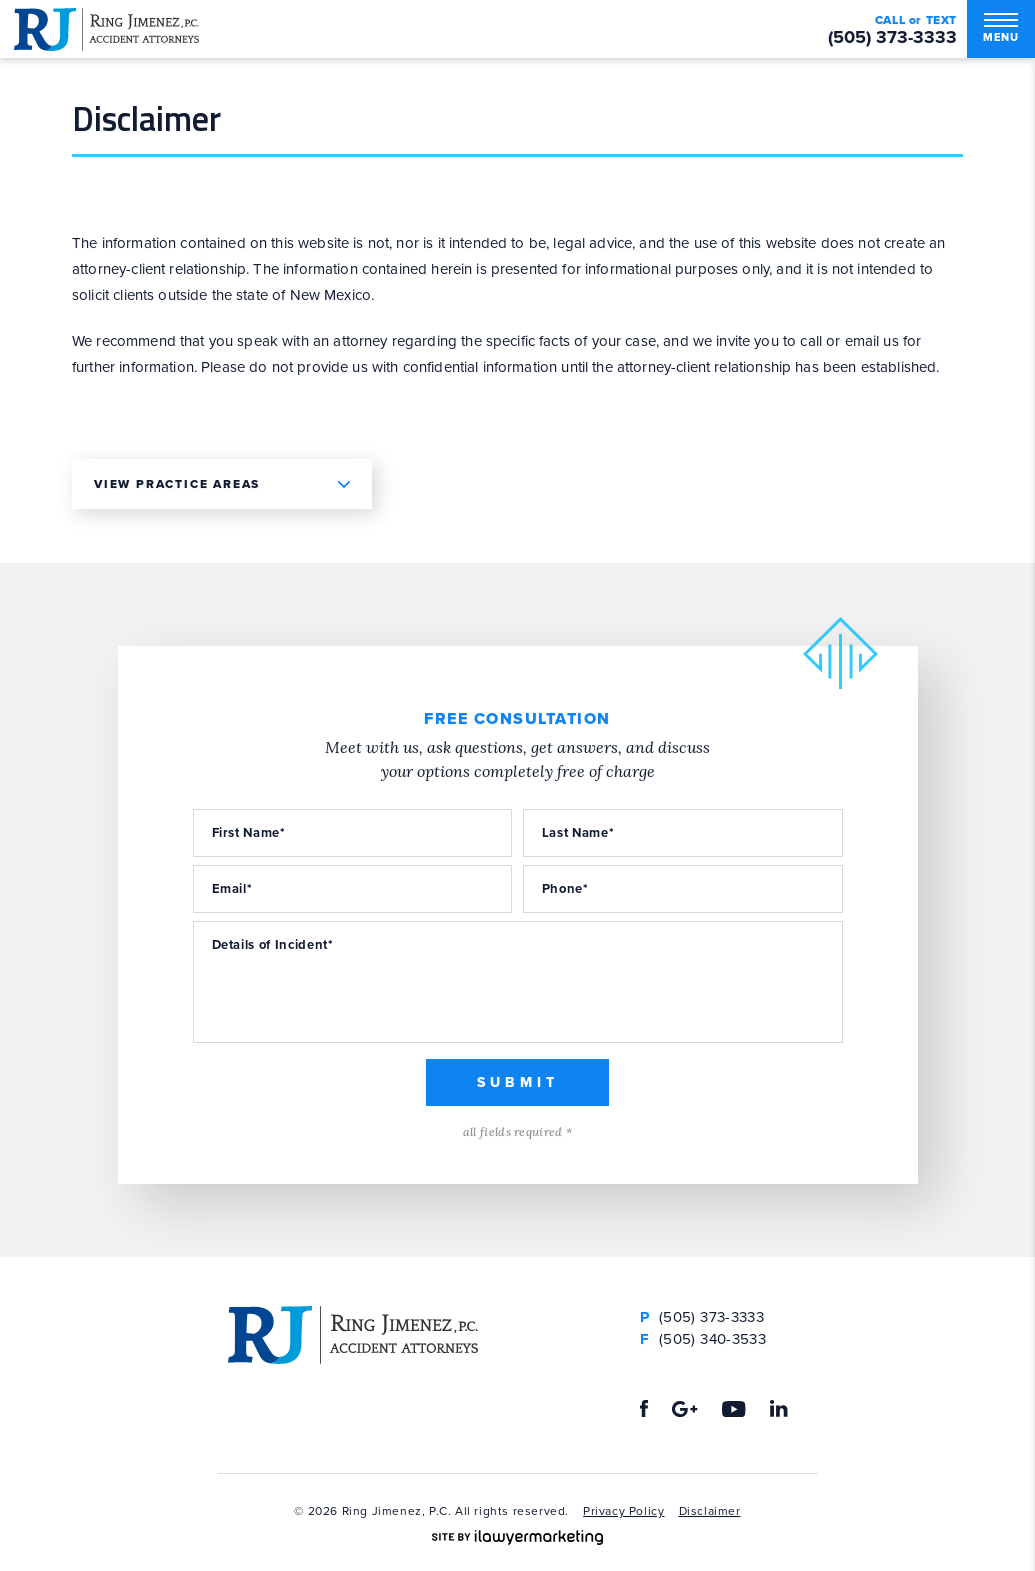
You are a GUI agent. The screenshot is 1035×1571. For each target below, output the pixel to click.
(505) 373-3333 (892, 37)
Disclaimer (710, 1511)
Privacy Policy (623, 1511)
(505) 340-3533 (703, 1339)
